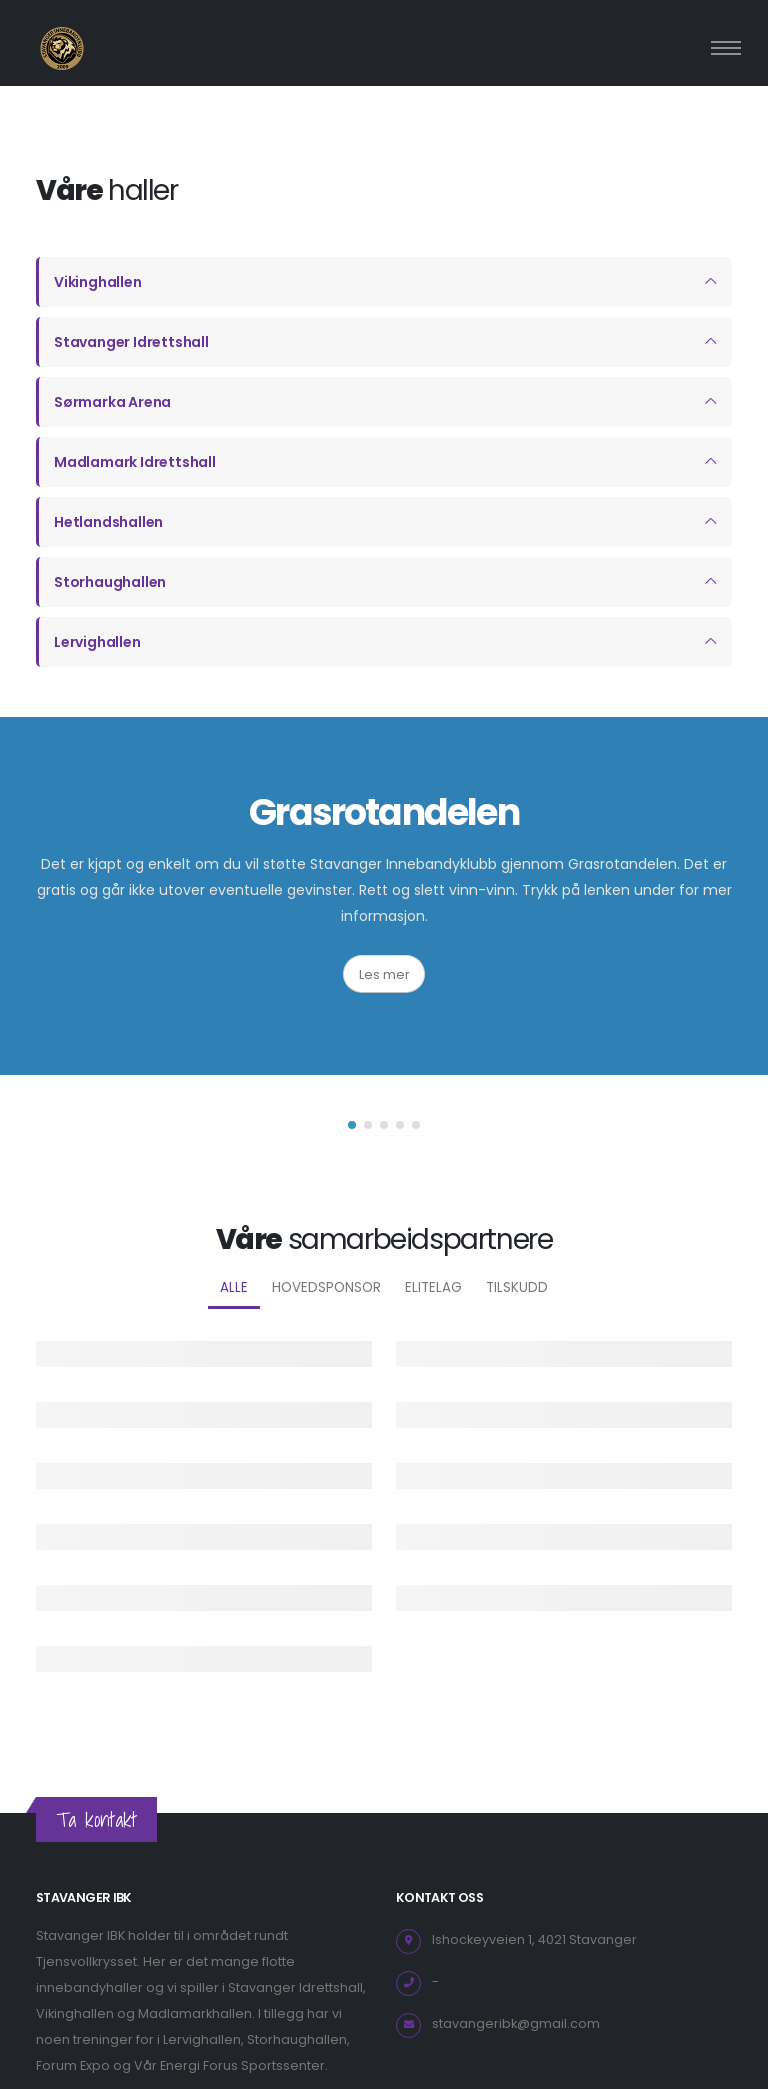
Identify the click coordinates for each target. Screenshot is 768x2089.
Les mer (384, 974)
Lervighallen (97, 642)
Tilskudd (517, 1287)
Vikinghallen (98, 282)
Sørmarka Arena (112, 402)
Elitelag (433, 1287)
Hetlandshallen (108, 522)
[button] (352, 1125)
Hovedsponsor (326, 1287)
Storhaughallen (110, 582)
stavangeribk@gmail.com (516, 2023)
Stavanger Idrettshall (131, 342)
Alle (234, 1287)
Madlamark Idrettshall (135, 462)
